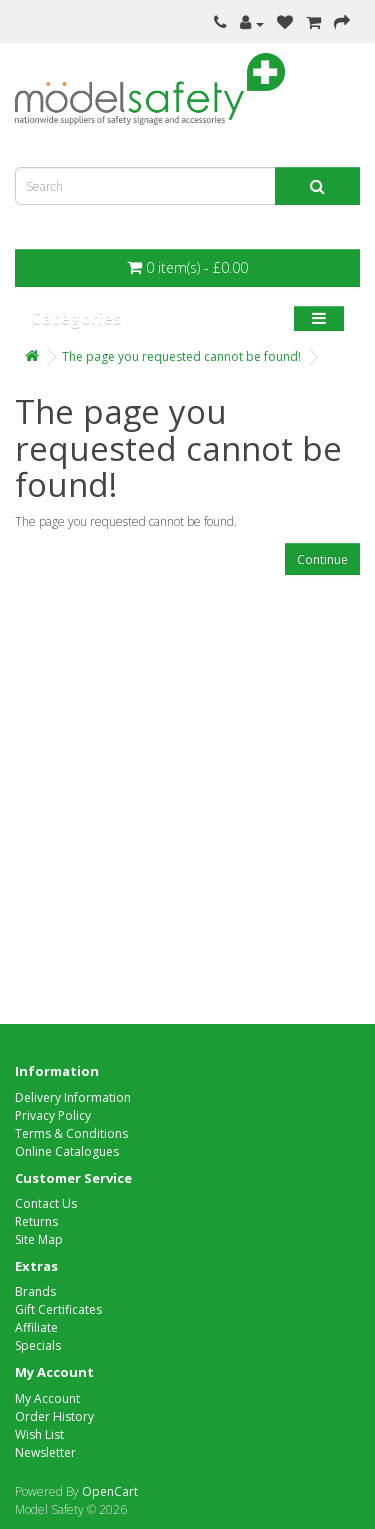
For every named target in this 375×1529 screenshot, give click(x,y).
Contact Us (46, 1203)
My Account (47, 1398)
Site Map (39, 1239)
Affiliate (36, 1327)
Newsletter (45, 1452)
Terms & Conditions (71, 1133)
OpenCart (110, 1491)
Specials (38, 1345)
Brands (35, 1291)
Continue (322, 559)
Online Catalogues (67, 1151)
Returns (36, 1221)
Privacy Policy (53, 1115)
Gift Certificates (58, 1309)
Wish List (39, 1434)
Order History (54, 1416)
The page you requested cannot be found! (181, 356)
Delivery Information (73, 1097)
